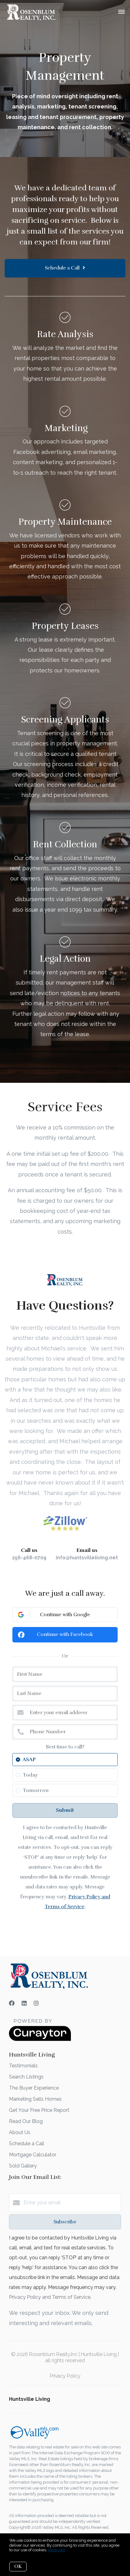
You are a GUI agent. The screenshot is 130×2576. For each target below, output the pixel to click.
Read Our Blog (26, 2121)
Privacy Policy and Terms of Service (49, 2297)
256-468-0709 (29, 1558)
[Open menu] (121, 12)
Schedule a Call (26, 2143)
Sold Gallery (23, 2166)
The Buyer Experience (34, 2088)
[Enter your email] (71, 2202)
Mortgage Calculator (32, 2155)
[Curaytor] (40, 2039)
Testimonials (23, 2066)
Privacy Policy (65, 2376)
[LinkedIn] (24, 2003)
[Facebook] (12, 2003)
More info (56, 2550)
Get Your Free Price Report (39, 2110)
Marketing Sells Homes (35, 2099)
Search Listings (26, 2077)
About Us (19, 2132)
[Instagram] (36, 2003)
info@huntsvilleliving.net (87, 1558)
